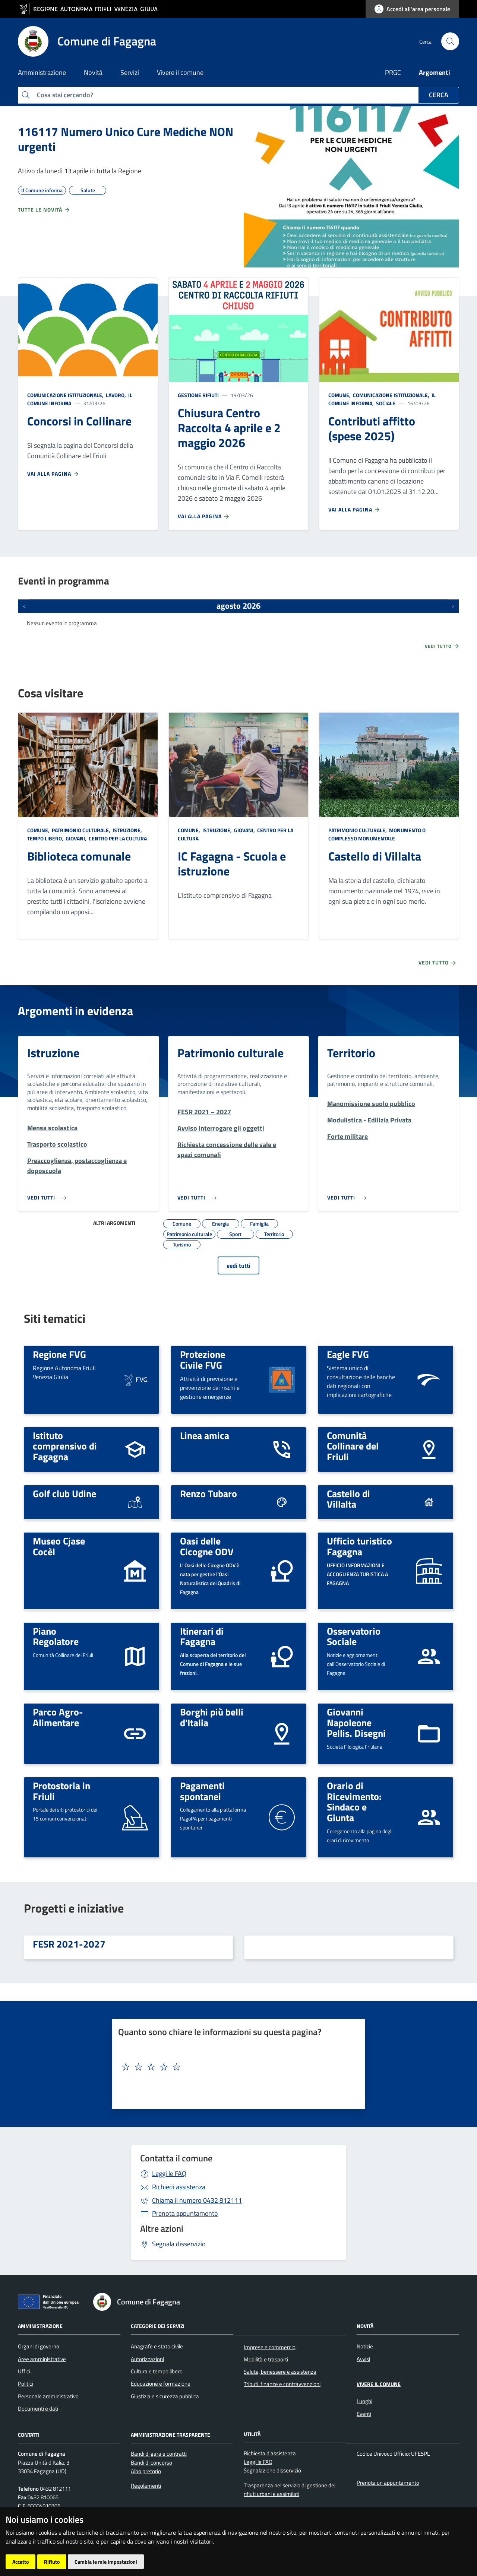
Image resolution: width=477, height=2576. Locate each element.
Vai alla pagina (53, 474)
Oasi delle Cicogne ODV (207, 1546)
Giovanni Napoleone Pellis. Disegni (356, 1722)
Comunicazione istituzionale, (66, 395)
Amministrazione (40, 2325)
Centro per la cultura (117, 838)
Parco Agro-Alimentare (58, 1717)
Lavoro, (116, 395)
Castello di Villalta (374, 856)
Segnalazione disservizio (272, 2470)
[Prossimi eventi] (453, 606)
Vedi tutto (442, 646)
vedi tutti (238, 1265)
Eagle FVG (348, 1354)
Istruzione (53, 1053)
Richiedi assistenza (178, 2187)
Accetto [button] (20, 2562)
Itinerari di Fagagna (202, 1636)
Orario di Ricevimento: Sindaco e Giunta (354, 1801)
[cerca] (450, 41)
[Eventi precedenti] (24, 606)
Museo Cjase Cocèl (59, 1546)
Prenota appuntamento (185, 2213)
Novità (365, 2325)
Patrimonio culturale (230, 1053)
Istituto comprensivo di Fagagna (65, 1446)
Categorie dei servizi (157, 2325)
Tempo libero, (45, 838)
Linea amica (204, 1435)
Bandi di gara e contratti (159, 2453)
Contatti (29, 2434)
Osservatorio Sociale (353, 1636)
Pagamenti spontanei (202, 1791)
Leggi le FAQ (169, 2173)
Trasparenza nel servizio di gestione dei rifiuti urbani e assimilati (289, 2489)
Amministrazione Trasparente (170, 2434)
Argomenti (434, 72)
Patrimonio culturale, (81, 830)
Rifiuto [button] (52, 2562)
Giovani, (76, 838)
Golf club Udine (64, 1493)
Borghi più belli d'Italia (211, 1717)
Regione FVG (59, 1354)
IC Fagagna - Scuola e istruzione (232, 863)
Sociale (385, 403)
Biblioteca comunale (79, 856)
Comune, (340, 395)
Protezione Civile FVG (202, 1359)
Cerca (438, 95)
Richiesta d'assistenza (270, 2453)
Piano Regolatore (56, 1636)
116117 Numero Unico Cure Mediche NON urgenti (125, 139)
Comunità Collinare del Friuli (353, 1446)
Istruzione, (127, 830)
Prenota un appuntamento (388, 2482)
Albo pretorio (146, 2471)
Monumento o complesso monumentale (377, 834)
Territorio (351, 1053)
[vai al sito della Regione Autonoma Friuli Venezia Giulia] (91, 9)
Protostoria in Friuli (61, 1791)
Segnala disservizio (179, 2244)
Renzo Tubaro (208, 1493)
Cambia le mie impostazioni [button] (106, 2562)
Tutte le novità (44, 210)
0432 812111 (197, 2200)
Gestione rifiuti (198, 395)
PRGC (393, 72)
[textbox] (236, 2067)
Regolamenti (146, 2485)
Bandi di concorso (151, 2462)
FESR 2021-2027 (69, 1943)
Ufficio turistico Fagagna (359, 1546)
